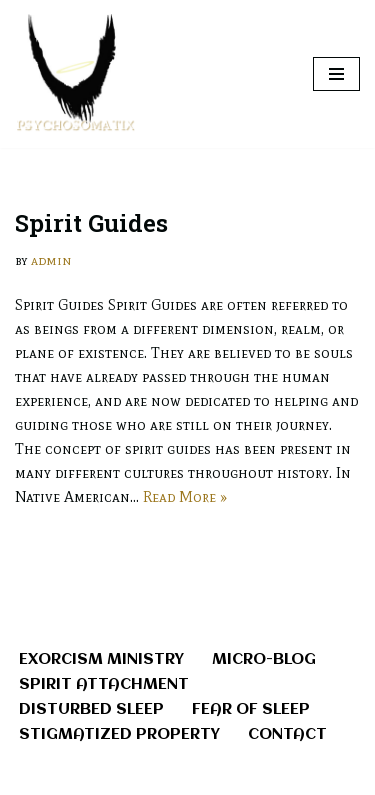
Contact (287, 735)
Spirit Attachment (104, 685)
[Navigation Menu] (336, 74)
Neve (105, 775)
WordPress (251, 775)
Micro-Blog (264, 660)
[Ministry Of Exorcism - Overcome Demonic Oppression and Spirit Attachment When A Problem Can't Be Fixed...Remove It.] (75, 74)
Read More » (185, 497)
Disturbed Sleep (91, 710)
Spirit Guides (91, 223)
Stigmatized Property (119, 735)
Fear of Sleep (251, 710)
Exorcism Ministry (101, 660)
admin (51, 260)
